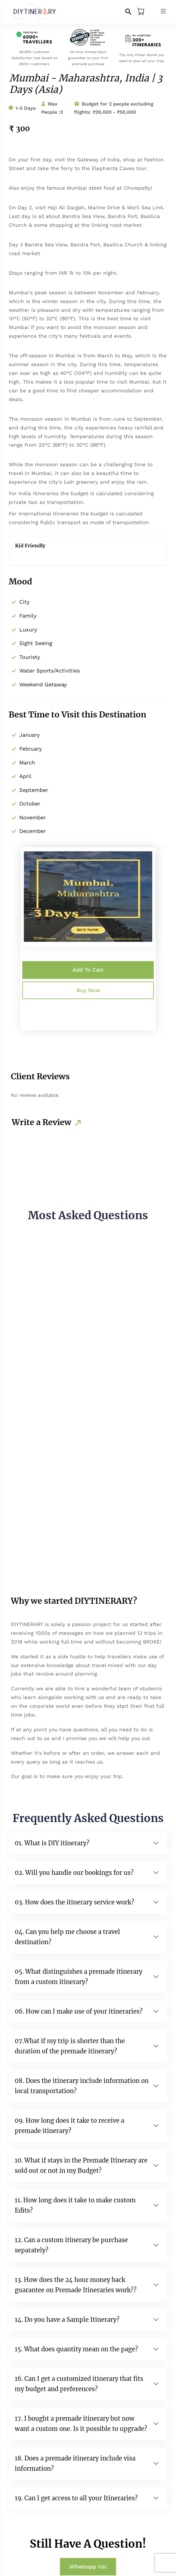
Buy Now (88, 990)
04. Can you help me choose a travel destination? (67, 1937)
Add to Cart (88, 970)
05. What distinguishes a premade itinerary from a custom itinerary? (78, 1977)
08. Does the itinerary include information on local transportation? (82, 2086)
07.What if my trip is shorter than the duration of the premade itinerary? (70, 2046)
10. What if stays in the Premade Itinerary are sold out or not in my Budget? (81, 2165)
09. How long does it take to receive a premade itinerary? (69, 2126)
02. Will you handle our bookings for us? (74, 1872)
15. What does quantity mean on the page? (76, 2349)
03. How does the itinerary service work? (74, 1902)
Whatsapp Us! (88, 2566)
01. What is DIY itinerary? (52, 1843)
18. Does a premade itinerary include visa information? (75, 2463)
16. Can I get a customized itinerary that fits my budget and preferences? (79, 2384)
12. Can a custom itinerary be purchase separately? (71, 2245)
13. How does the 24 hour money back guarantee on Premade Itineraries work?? (76, 2285)
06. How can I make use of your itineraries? (79, 2011)
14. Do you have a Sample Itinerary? (67, 2319)
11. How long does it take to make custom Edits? (75, 2205)
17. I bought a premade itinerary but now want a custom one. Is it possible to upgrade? (81, 2423)
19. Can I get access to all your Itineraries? (76, 2498)
